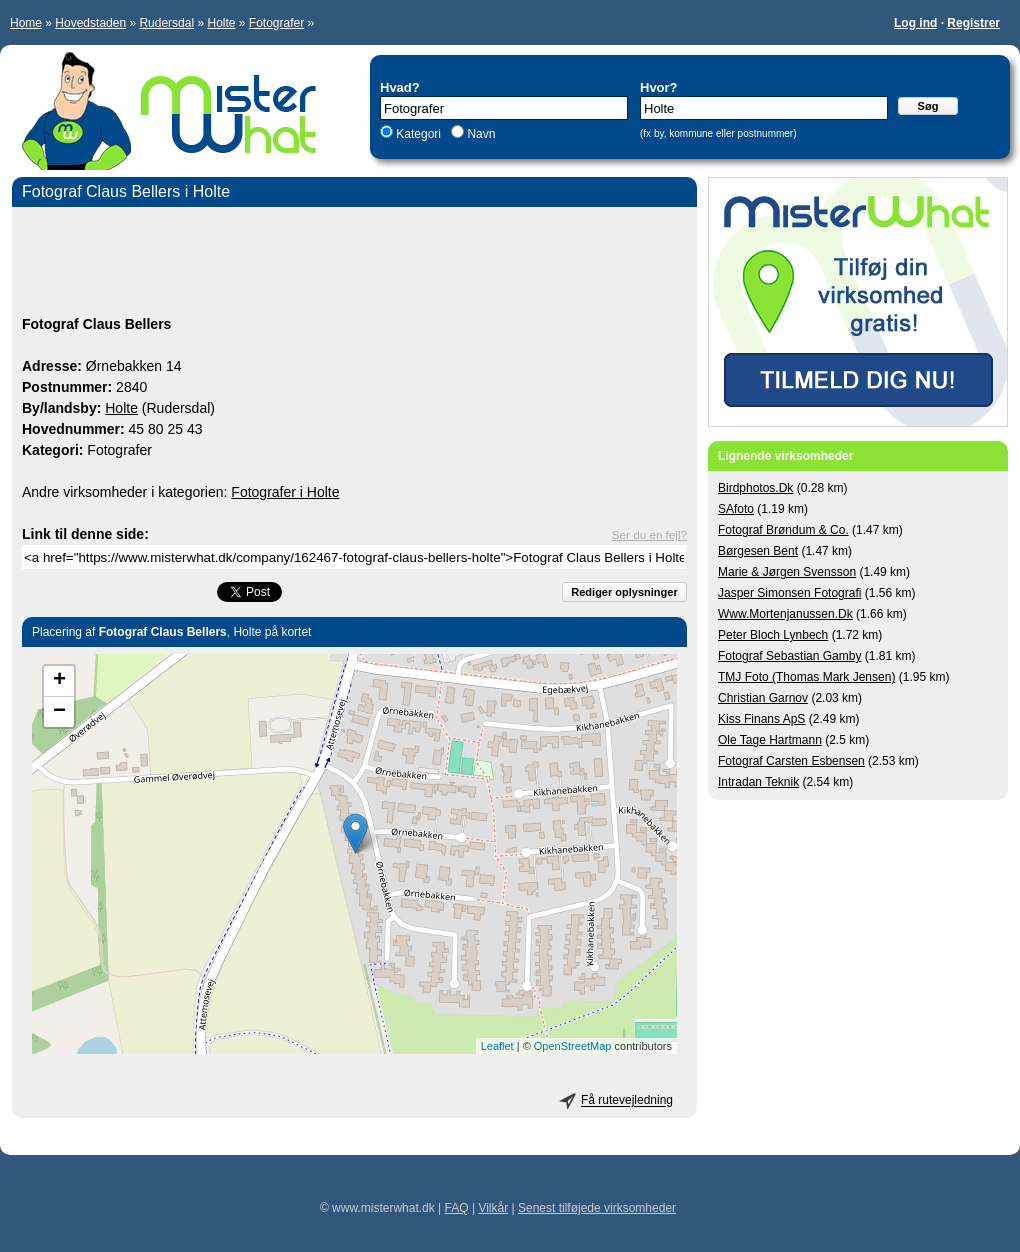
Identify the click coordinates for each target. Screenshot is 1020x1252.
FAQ (457, 1208)
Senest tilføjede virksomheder (597, 1208)
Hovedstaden (90, 23)
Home (26, 23)
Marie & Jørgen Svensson (787, 572)
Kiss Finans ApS (761, 719)
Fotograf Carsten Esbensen (791, 761)
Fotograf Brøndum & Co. (783, 530)
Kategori (418, 134)
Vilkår (493, 1208)
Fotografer (276, 23)
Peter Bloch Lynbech (773, 635)
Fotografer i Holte (285, 492)
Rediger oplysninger (624, 592)
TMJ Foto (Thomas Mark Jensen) (806, 677)
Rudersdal (166, 23)
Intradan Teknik (758, 782)
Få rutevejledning (627, 1101)
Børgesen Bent (758, 551)
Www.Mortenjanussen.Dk (785, 614)
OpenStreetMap (573, 1046)
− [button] (59, 712)
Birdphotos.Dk (755, 488)
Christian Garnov (763, 698)
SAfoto (736, 509)
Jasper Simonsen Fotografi (789, 593)
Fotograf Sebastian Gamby (789, 656)
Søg (928, 106)
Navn (479, 134)
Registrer (973, 23)
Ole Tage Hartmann (770, 740)
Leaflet (497, 1046)
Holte (221, 23)
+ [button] (59, 681)
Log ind (915, 23)
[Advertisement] (354, 264)
